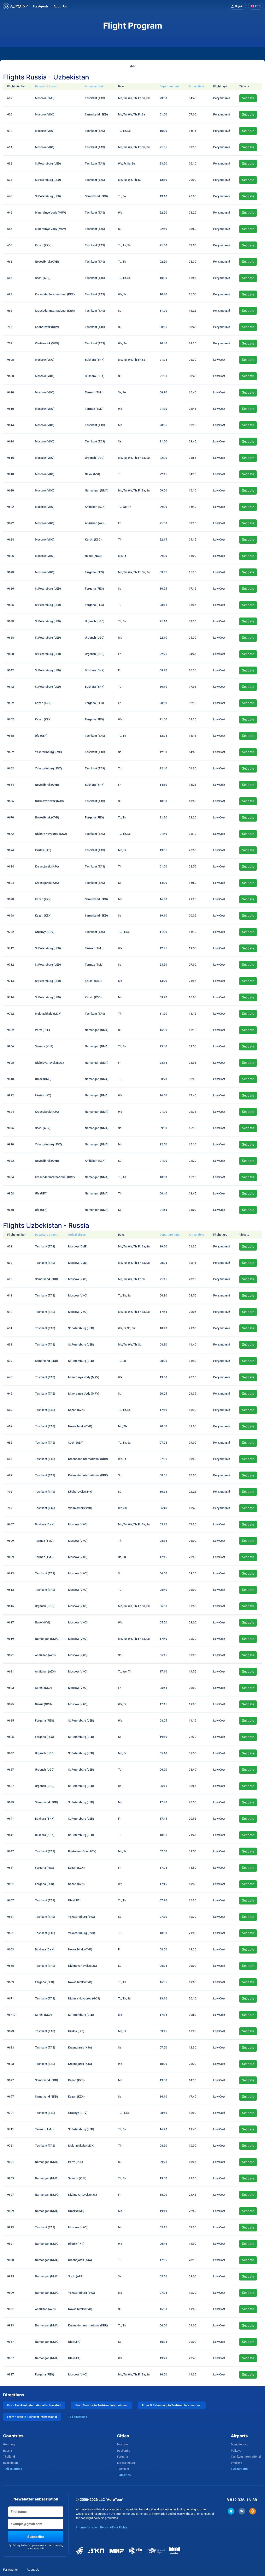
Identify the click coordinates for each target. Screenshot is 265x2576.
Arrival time (196, 86)
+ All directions (77, 2417)
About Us (60, 6)
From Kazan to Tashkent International (32, 2417)
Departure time (169, 86)
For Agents (41, 6)
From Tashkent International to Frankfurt (34, 2405)
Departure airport (46, 86)
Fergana (122, 2456)
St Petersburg (126, 2462)
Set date (248, 98)
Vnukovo (236, 2462)
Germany (9, 2444)
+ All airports (239, 2468)
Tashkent (123, 2468)
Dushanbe (123, 2450)
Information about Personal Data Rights (101, 2527)
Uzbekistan (10, 2462)
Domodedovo (239, 2444)
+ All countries (12, 2468)
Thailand (9, 2456)
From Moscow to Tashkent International (101, 2405)
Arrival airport (94, 86)
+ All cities (124, 2475)
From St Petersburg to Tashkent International (171, 2405)
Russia (7, 2450)
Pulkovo (236, 2450)
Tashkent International (246, 2456)
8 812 (241, 2499)
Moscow (122, 2444)
